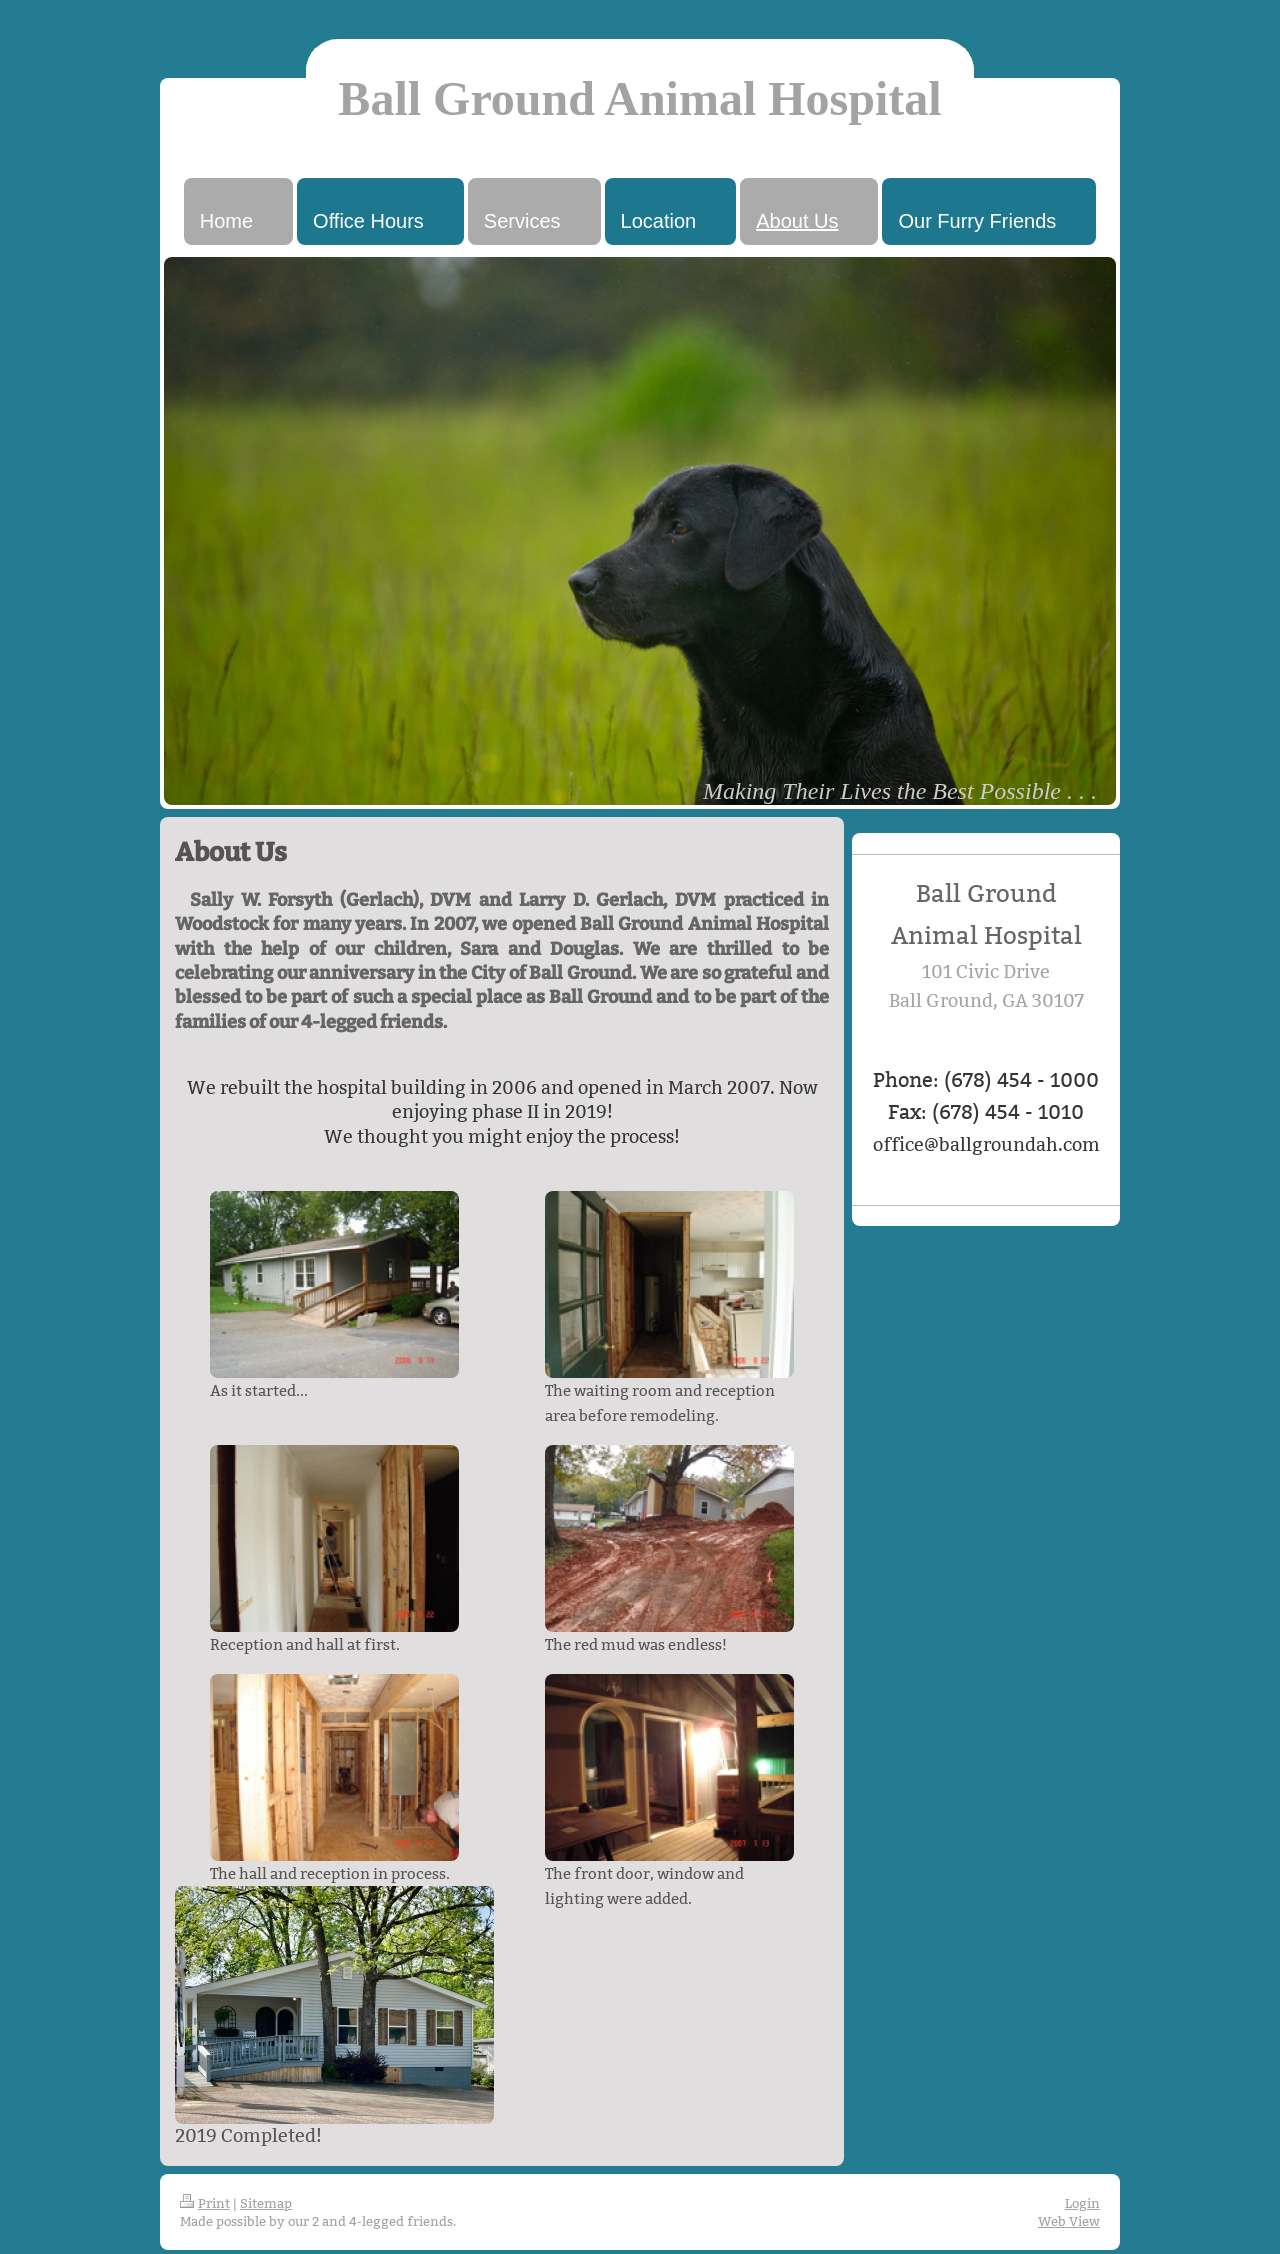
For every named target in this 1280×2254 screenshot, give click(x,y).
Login (1082, 2203)
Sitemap (266, 2203)
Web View (1069, 2221)
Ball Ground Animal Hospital (639, 98)
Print (205, 2203)
